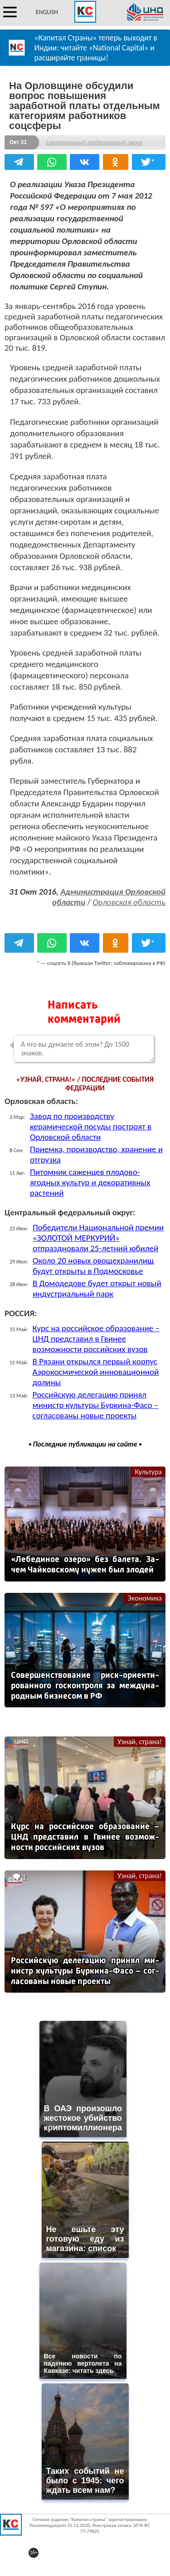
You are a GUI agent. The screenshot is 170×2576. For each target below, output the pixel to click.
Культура (148, 1471)
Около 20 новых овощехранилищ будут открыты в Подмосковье (93, 1265)
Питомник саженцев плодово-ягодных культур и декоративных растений (90, 1182)
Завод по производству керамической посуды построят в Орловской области (90, 1126)
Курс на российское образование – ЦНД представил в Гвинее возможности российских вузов (96, 1338)
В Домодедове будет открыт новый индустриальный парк (97, 1288)
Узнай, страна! (139, 1741)
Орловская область (128, 902)
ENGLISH (47, 12)
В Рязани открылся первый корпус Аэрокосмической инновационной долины (96, 1371)
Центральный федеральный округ (94, 142)
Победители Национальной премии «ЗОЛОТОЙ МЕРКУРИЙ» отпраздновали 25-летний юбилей (98, 1237)
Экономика (144, 1598)
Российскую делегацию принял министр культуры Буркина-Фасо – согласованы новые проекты (96, 1405)
